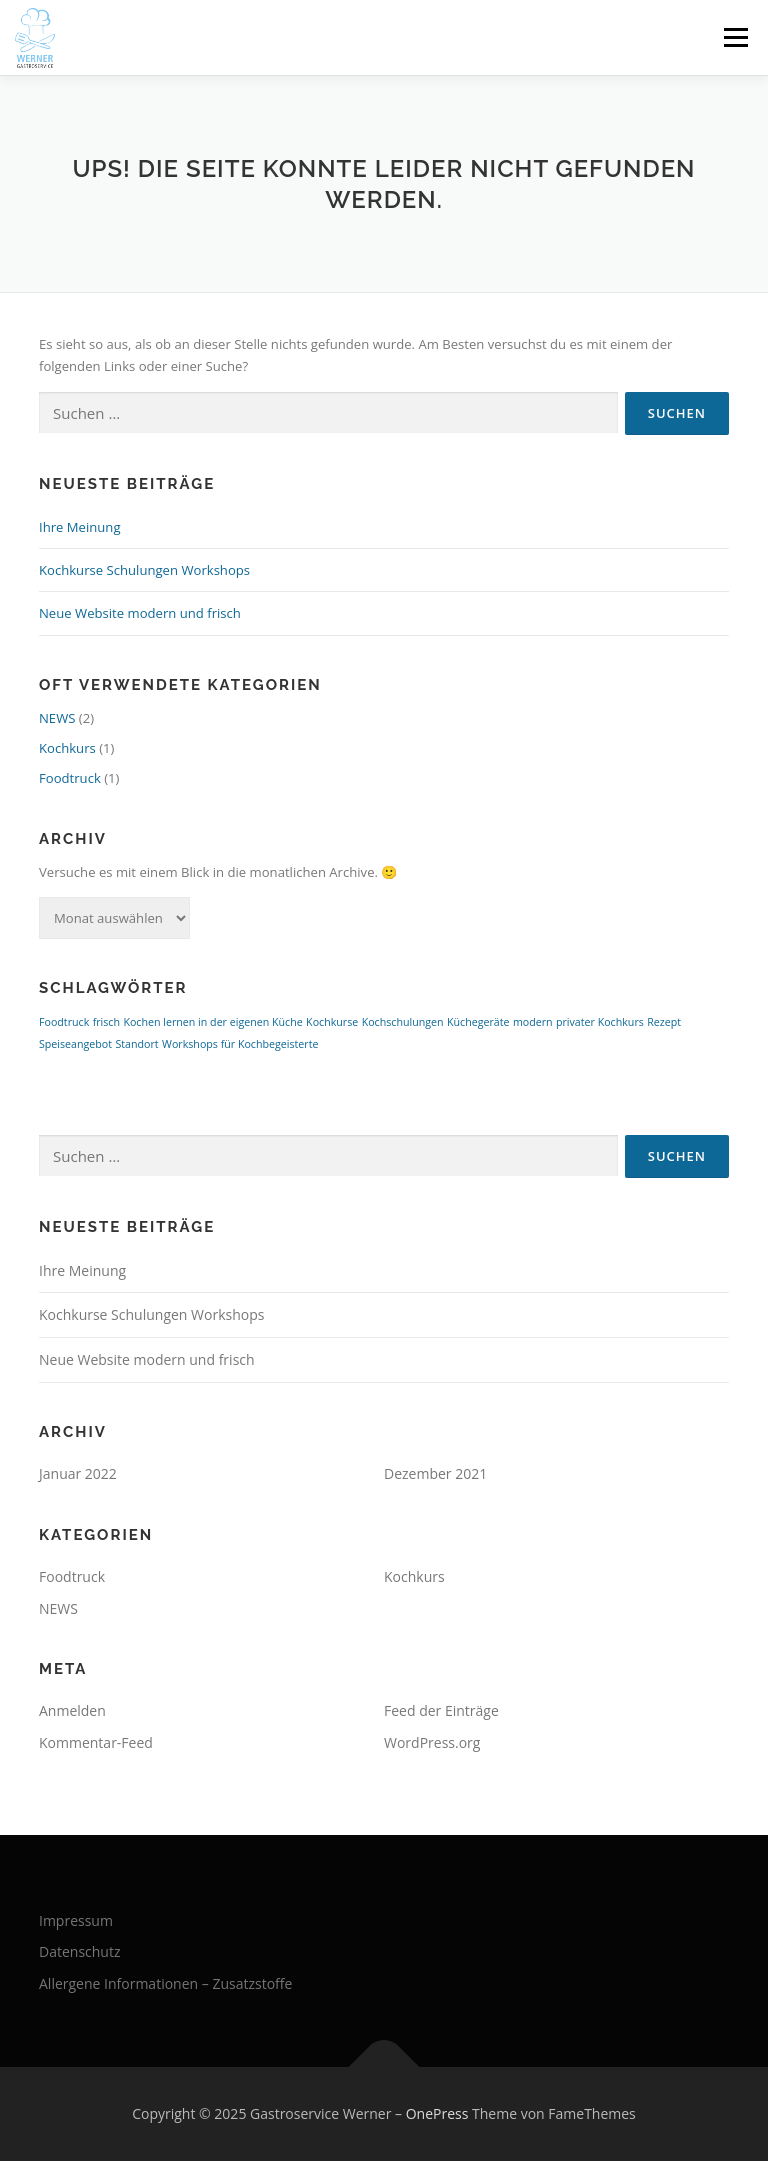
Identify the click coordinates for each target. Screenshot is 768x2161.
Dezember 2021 (435, 1473)
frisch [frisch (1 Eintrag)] (106, 1022)
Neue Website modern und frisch (140, 613)
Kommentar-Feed (96, 1742)
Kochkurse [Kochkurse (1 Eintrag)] (332, 1022)
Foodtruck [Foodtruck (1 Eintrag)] (64, 1022)
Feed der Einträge (441, 1710)
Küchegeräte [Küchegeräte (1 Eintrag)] (478, 1022)
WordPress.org (432, 1742)
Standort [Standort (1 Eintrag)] (136, 1044)
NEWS (57, 718)
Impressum (76, 1920)
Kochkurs (67, 748)
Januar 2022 (78, 1473)
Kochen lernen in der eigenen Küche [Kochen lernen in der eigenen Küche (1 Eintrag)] (212, 1022)
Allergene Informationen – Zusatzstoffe (165, 1983)
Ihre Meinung (80, 527)
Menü (735, 37)
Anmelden (72, 1710)
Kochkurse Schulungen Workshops (144, 570)
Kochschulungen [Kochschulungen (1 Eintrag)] (403, 1022)
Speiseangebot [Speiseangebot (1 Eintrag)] (75, 1044)
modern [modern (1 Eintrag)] (533, 1022)
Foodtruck (70, 778)
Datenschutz (79, 1951)
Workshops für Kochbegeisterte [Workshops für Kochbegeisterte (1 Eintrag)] (240, 1044)
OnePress (437, 2113)
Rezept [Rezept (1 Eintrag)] (664, 1022)
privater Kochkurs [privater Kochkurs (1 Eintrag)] (600, 1022)
